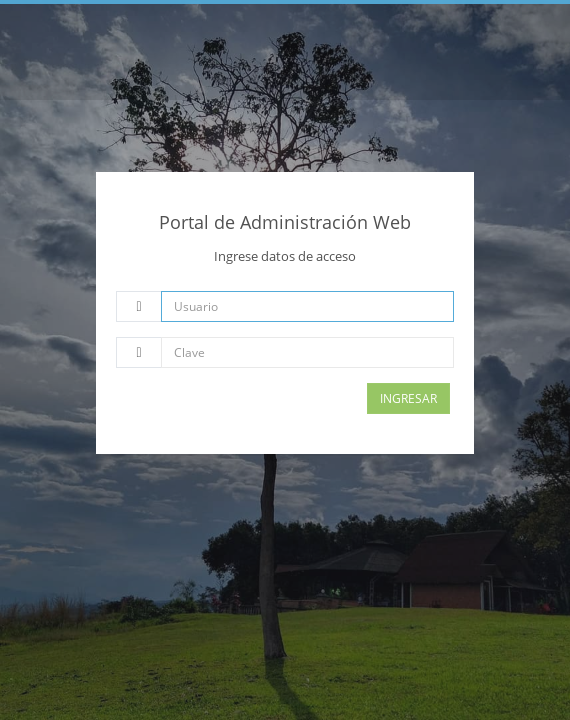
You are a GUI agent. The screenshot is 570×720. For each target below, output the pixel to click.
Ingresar (408, 398)
